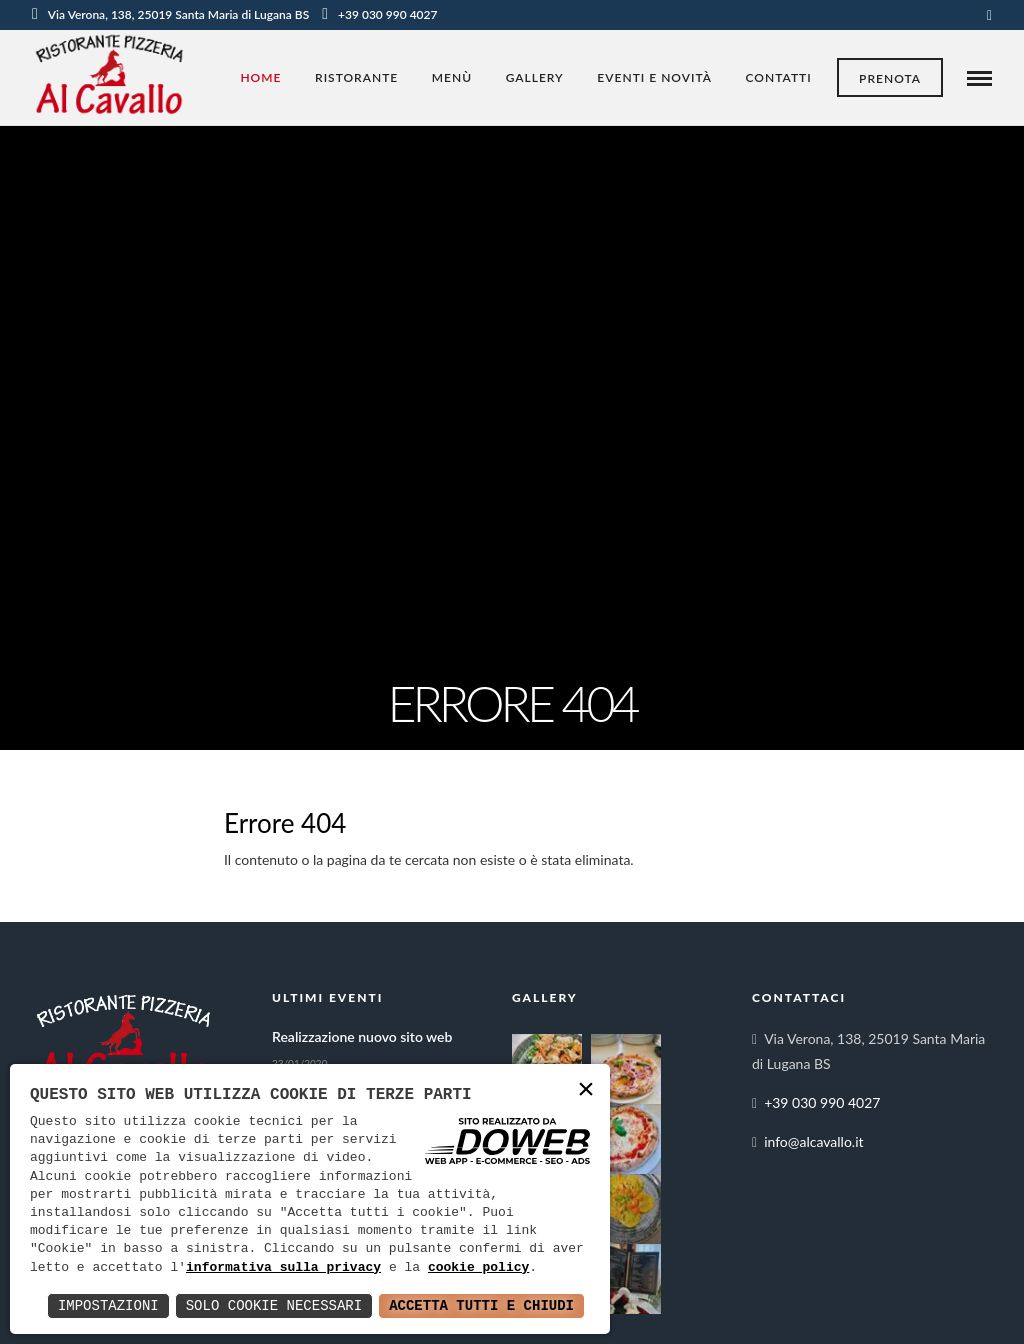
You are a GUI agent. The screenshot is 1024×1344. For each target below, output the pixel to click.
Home (260, 77)
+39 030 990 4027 (379, 14)
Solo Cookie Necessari (274, 1305)
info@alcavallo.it (813, 1141)
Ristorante (356, 77)
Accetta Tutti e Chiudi (481, 1305)
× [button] (586, 1090)
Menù (452, 77)
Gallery (535, 77)
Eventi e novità (654, 77)
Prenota (890, 78)
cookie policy (478, 1268)
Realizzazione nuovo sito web (362, 1036)
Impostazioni (108, 1305)
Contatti (779, 77)
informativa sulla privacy (283, 1268)
